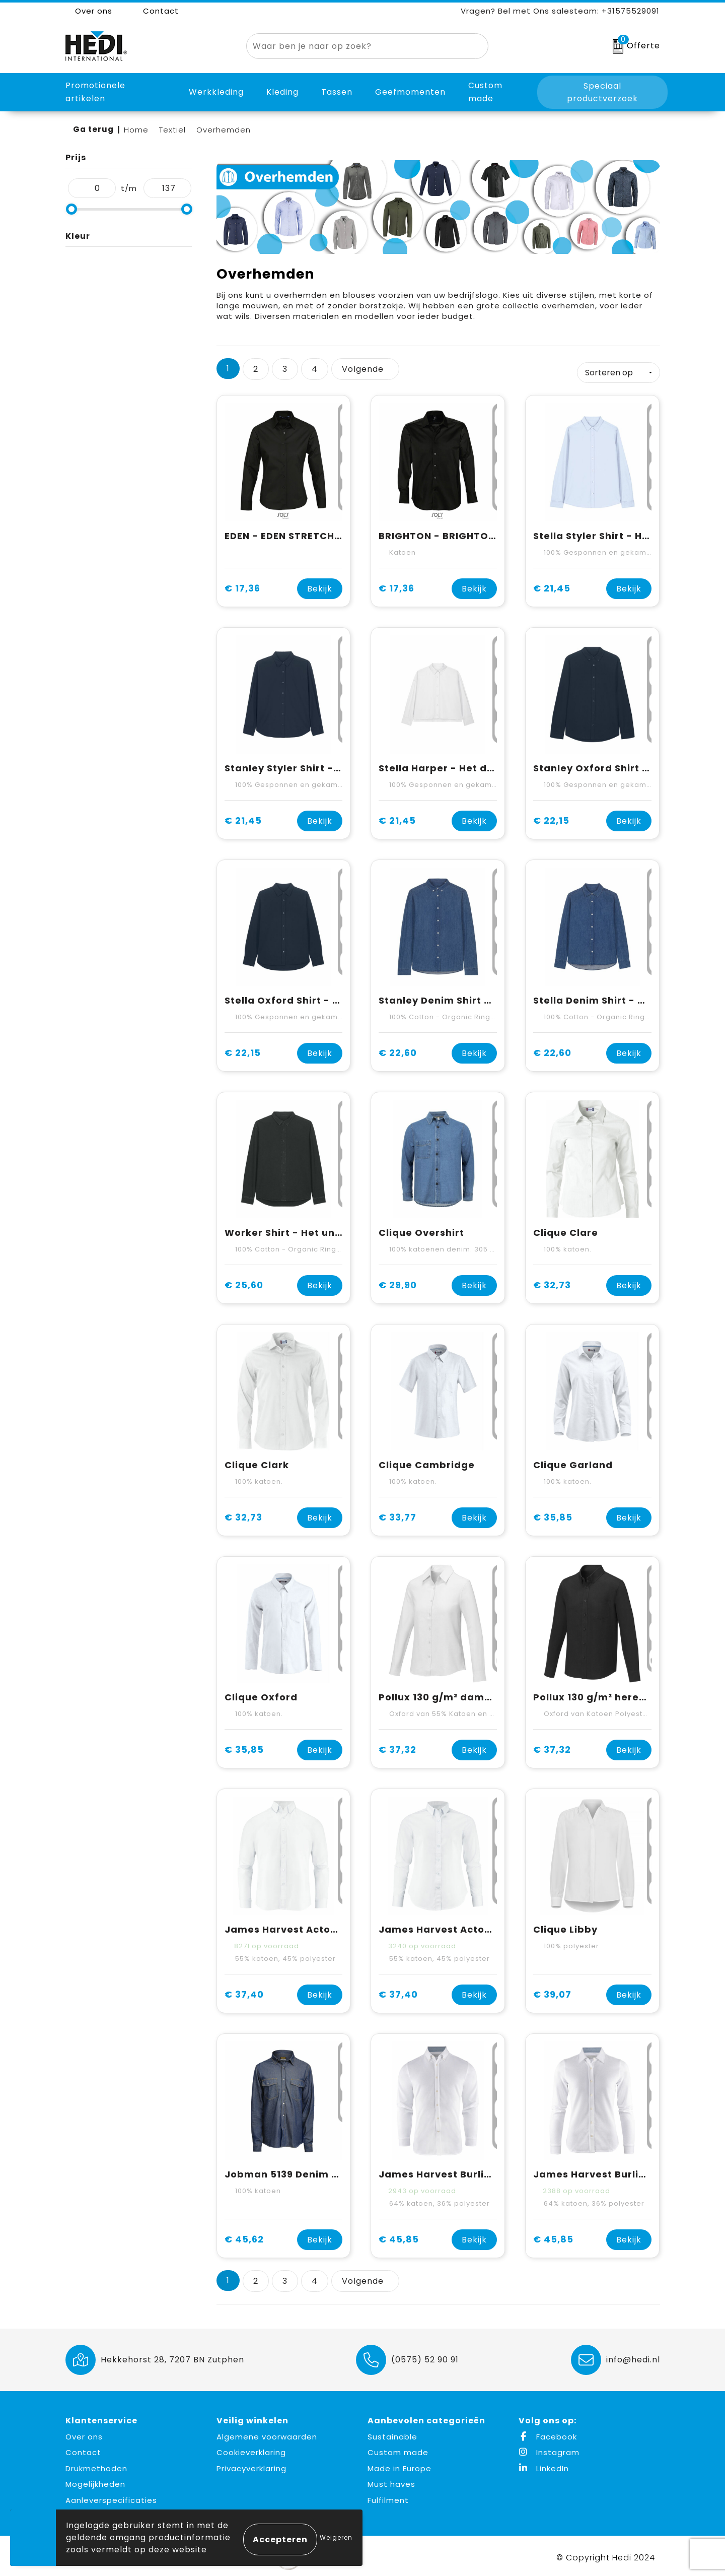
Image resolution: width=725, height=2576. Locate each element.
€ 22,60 (398, 1050)
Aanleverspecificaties (111, 2497)
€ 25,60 (244, 1282)
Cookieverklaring (251, 2450)
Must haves (391, 2481)
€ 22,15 (551, 818)
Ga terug (93, 129)
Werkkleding (216, 92)
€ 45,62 (244, 2236)
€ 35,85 (552, 1515)
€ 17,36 (242, 585)
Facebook (548, 2433)
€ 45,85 (399, 2236)
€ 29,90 (398, 1282)
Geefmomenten (410, 92)
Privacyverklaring (251, 2465)
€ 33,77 (397, 1515)
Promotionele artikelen (95, 92)
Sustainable (392, 2433)
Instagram (549, 2450)
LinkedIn (544, 2465)
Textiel (172, 129)
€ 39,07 (552, 1992)
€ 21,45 (551, 585)
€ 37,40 (244, 1992)
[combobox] (356, 46)
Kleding (282, 92)
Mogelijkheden (95, 2481)
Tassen (336, 92)
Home (136, 129)
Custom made (398, 2450)
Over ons (88, 11)
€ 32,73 (552, 1282)
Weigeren (336, 2537)
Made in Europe (399, 2465)
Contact (155, 11)
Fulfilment (388, 2497)
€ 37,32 (397, 1747)
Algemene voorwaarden (266, 2433)
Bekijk (319, 585)
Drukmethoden (96, 2465)
